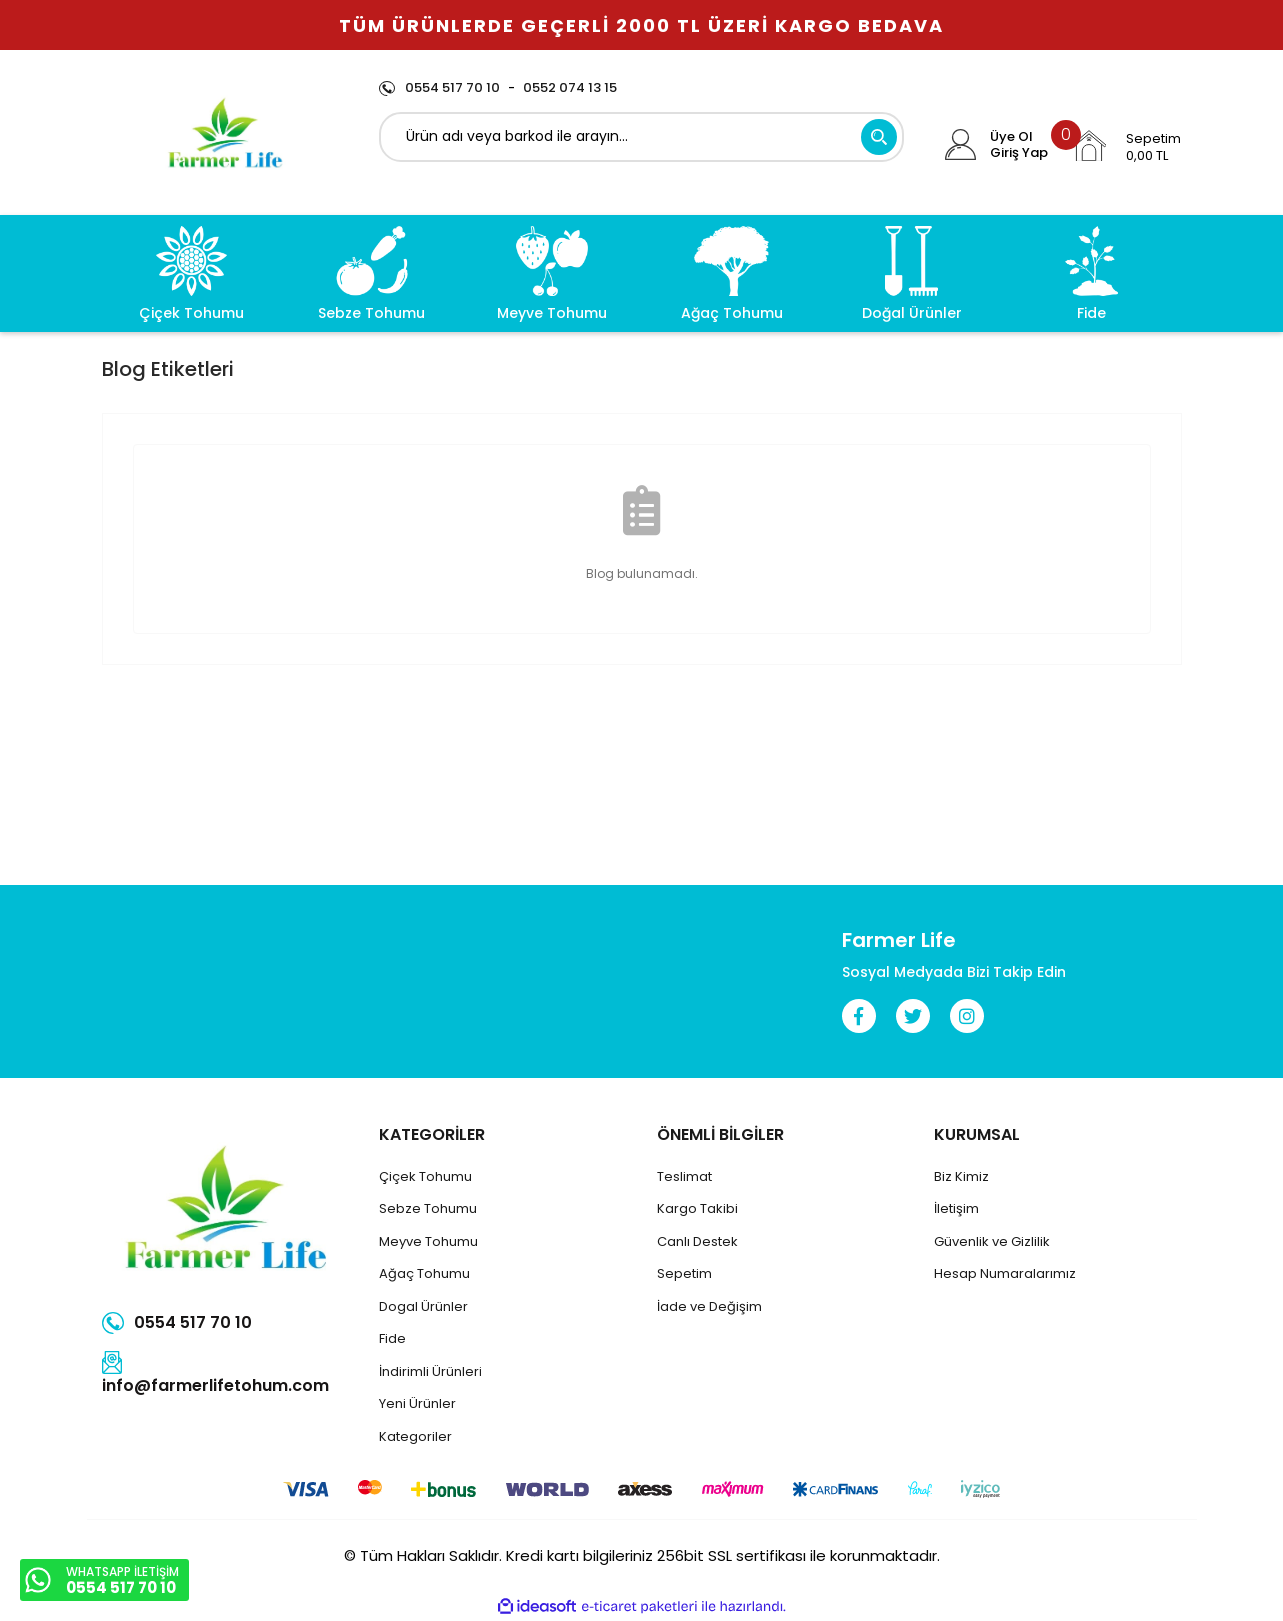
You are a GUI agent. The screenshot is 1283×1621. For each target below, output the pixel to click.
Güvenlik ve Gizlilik (992, 1241)
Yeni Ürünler (417, 1403)
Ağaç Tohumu (424, 1273)
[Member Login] (960, 145)
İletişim (956, 1208)
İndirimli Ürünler (429, 1371)
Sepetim (684, 1273)
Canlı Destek (697, 1241)
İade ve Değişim (709, 1306)
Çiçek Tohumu (425, 1176)
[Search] (641, 137)
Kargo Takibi (697, 1208)
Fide (392, 1338)
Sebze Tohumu (428, 1208)
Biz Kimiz (961, 1176)
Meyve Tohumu (428, 1241)
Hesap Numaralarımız (1005, 1273)
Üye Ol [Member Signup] (1011, 137)
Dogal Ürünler (423, 1306)
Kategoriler (415, 1436)
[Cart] (1126, 146)
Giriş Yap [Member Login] (1019, 153)
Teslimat (684, 1176)
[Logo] (225, 132)
